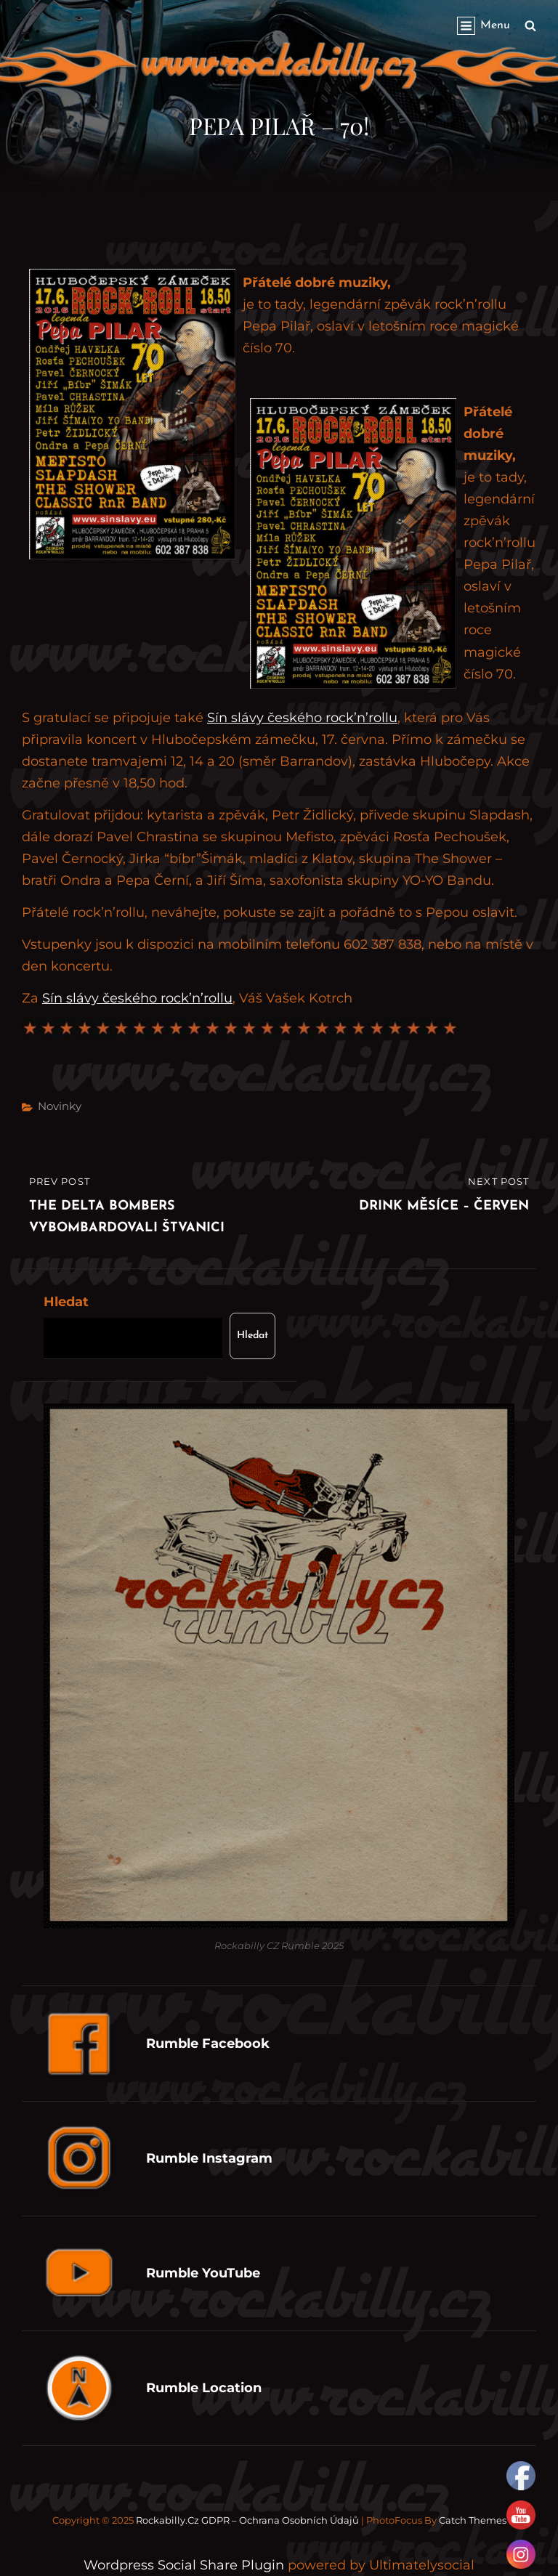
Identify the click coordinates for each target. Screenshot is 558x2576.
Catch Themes (472, 2520)
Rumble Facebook (208, 2044)
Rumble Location (204, 2388)
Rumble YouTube (203, 2273)
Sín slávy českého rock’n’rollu (302, 718)
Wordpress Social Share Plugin (186, 2565)
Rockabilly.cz (167, 2520)
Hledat (66, 1302)
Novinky (59, 1106)
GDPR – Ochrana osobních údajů (280, 2520)
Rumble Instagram (209, 2158)
